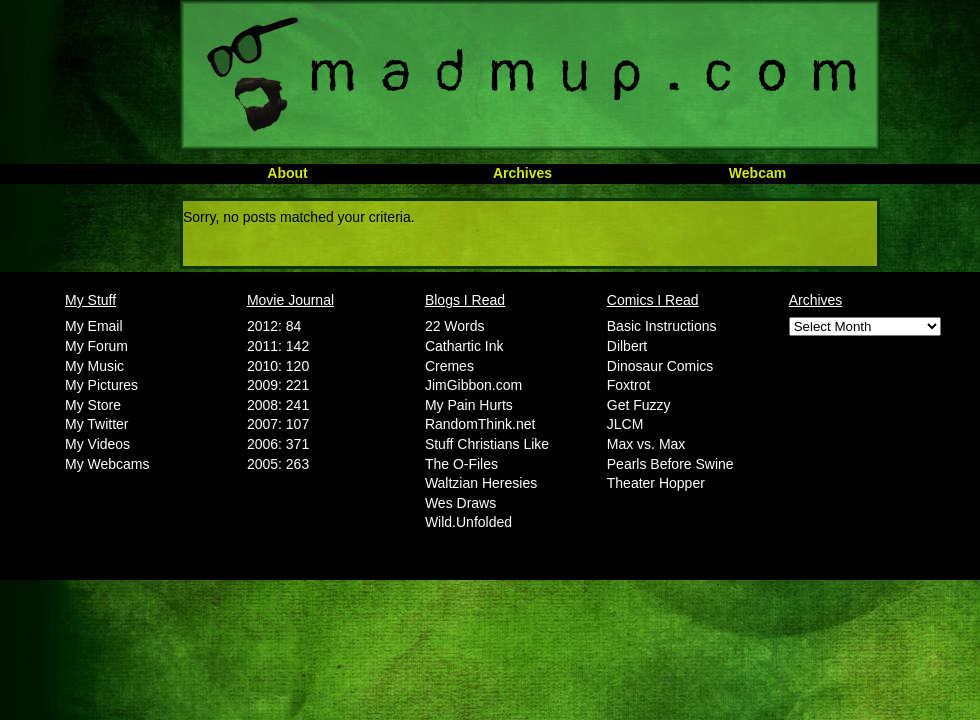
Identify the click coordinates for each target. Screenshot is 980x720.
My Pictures (101, 385)
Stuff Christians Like (487, 444)
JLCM (625, 424)
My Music (94, 366)
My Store (93, 405)
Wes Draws (460, 503)
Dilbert (627, 346)
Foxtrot (629, 385)
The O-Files (461, 464)
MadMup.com (530, 75)
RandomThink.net (480, 424)
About (287, 173)
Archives (522, 173)
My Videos (97, 444)
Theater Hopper (656, 483)
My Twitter (97, 424)
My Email (94, 326)
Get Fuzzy (639, 405)
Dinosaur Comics (660, 366)
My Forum (96, 346)
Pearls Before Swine (670, 464)
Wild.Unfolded (468, 522)
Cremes (449, 366)
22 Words (455, 326)
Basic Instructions (662, 326)
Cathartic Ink (464, 346)
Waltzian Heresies (481, 483)
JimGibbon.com (473, 385)
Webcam (757, 173)
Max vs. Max (646, 444)
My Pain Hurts (469, 405)
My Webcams (107, 464)
